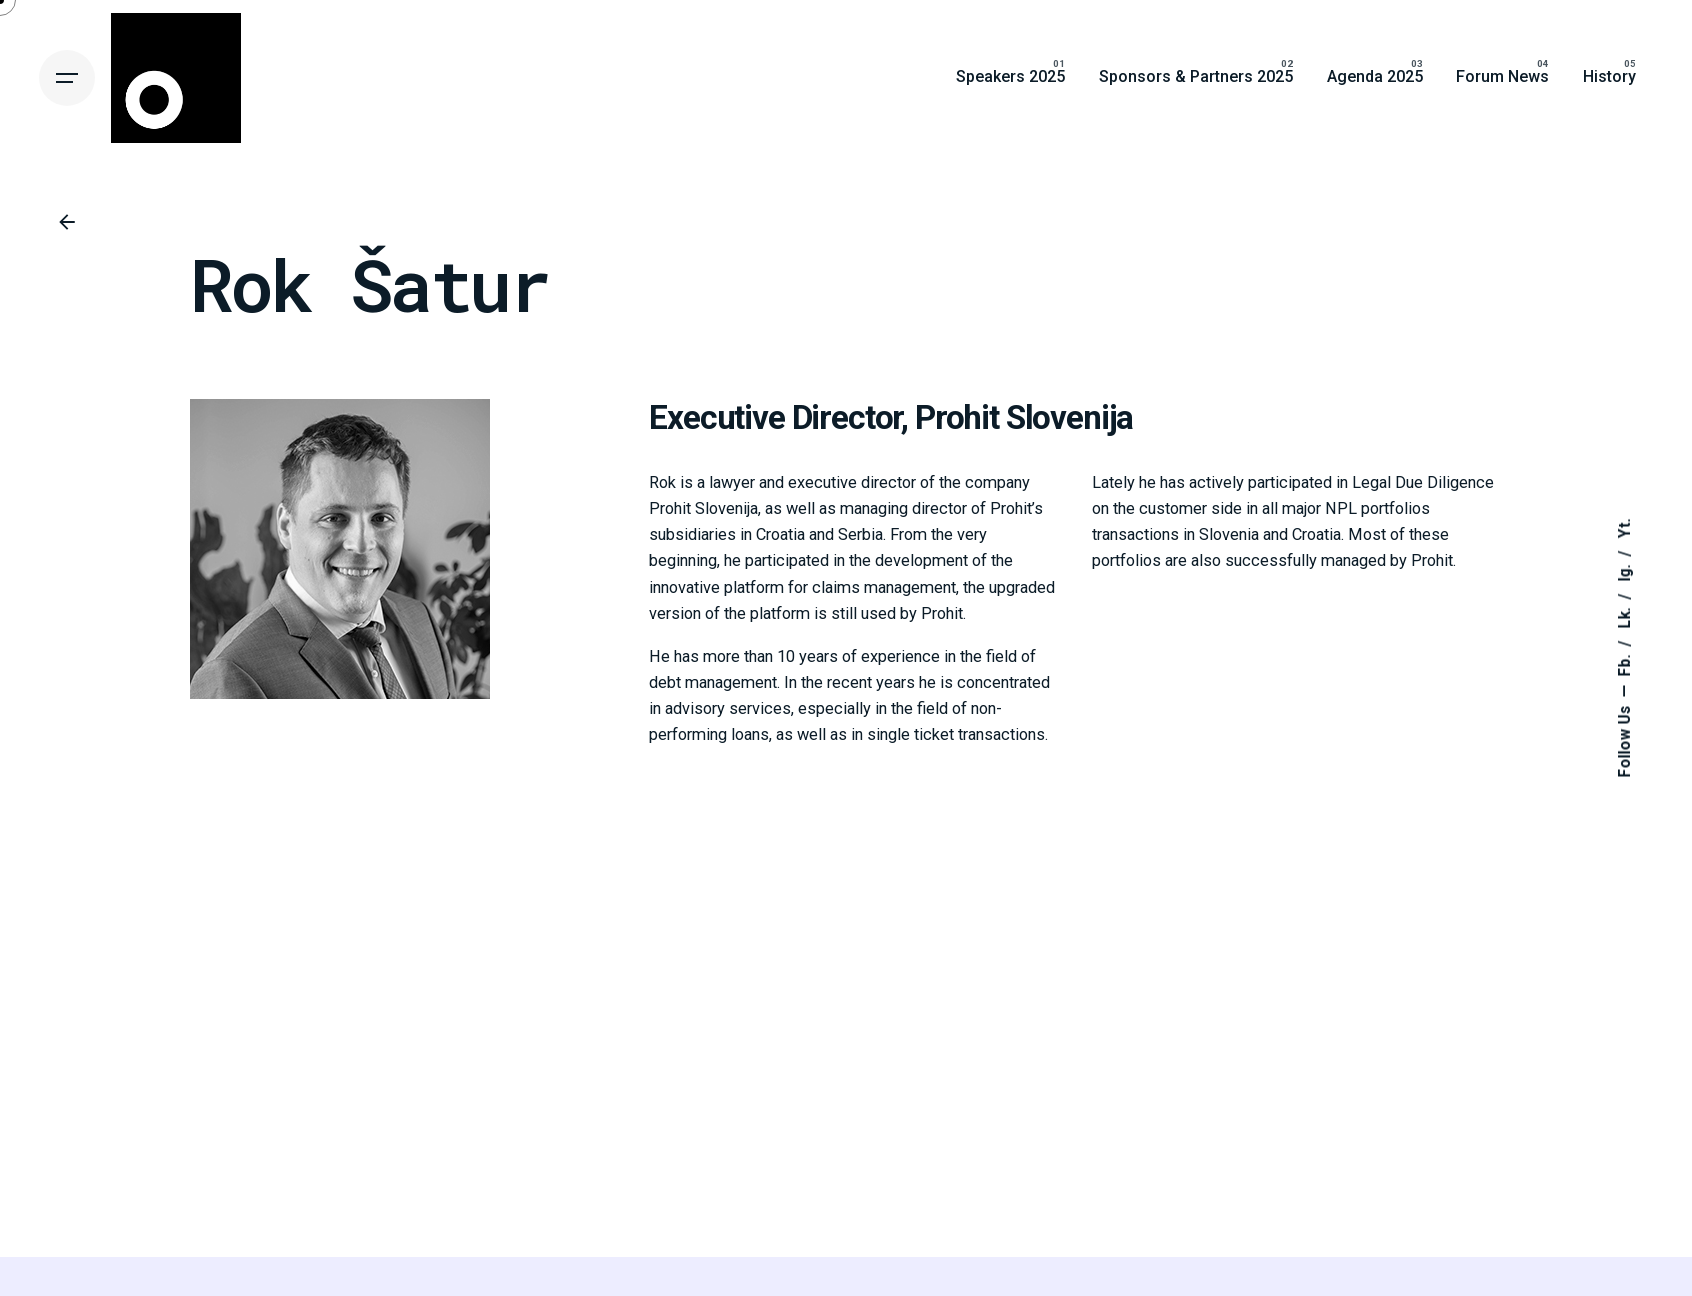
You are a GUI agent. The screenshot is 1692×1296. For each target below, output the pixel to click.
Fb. (1625, 664)
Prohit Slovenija (1024, 417)
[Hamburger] (67, 78)
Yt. (1625, 529)
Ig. (1625, 571)
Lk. (1625, 616)
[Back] (67, 222)
